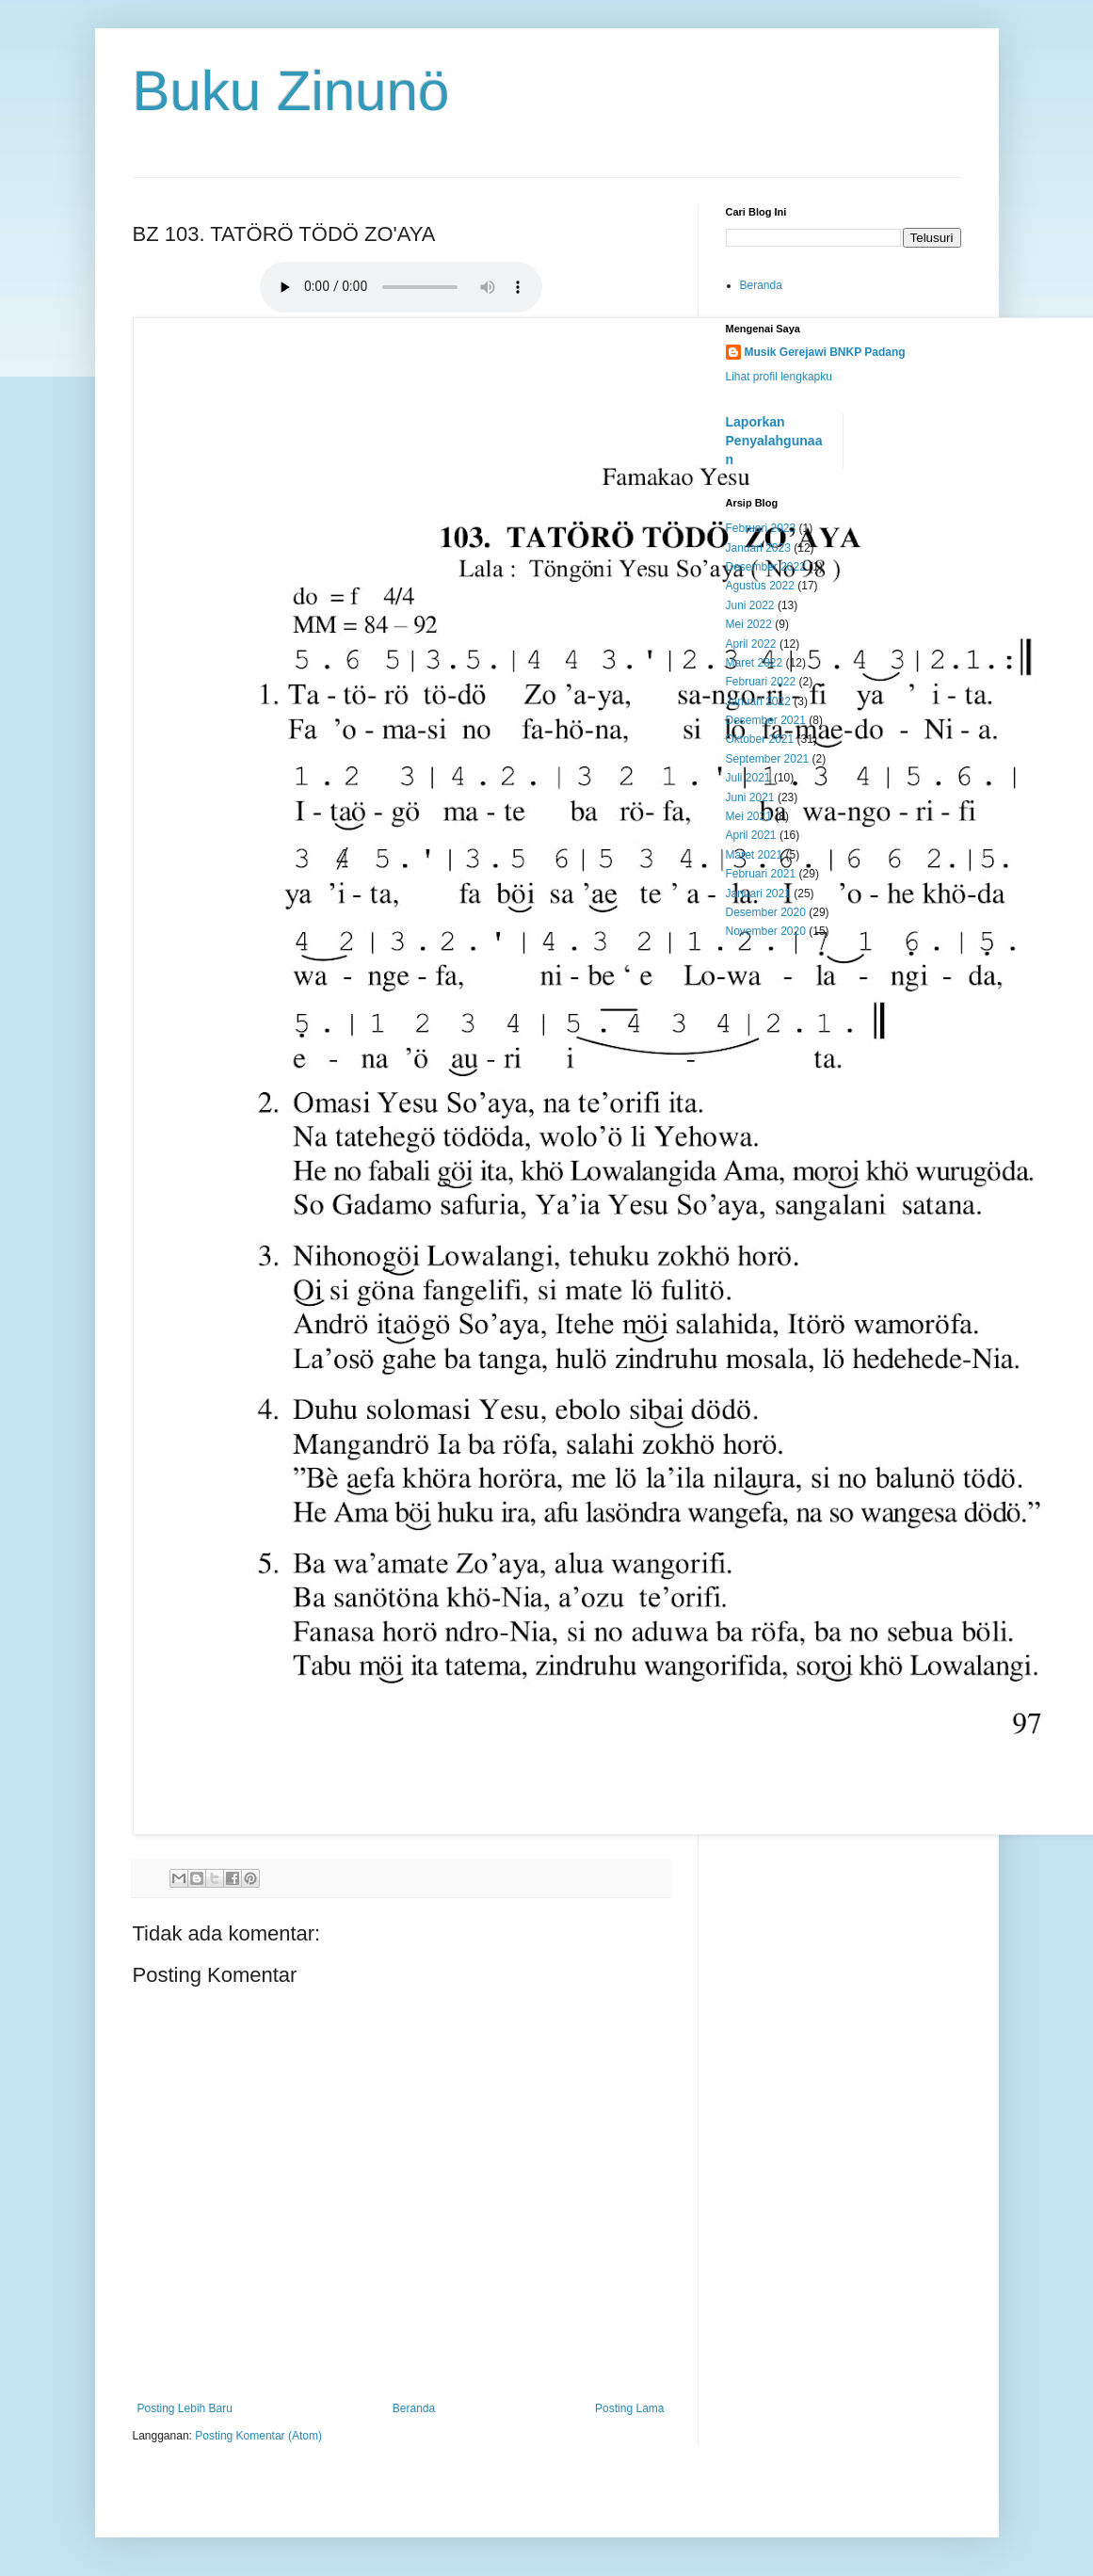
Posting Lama (629, 2408)
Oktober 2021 (760, 739)
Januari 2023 (758, 548)
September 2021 (768, 758)
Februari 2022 (761, 681)
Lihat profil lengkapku (779, 376)
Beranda (414, 2408)
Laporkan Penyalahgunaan (774, 440)
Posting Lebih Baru (185, 2408)
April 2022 (751, 644)
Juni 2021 (750, 797)
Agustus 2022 (760, 585)
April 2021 (751, 835)
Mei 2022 (749, 624)
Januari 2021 (758, 893)
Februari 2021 (761, 873)
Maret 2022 (754, 662)
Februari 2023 (761, 528)
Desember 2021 (766, 720)
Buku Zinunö (291, 90)
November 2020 (766, 931)
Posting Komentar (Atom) (258, 2435)
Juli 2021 (748, 777)
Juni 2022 (750, 605)
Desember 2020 (766, 912)
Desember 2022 (766, 566)
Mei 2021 (749, 816)
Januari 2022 (758, 701)
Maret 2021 (754, 854)
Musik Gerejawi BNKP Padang (825, 352)
